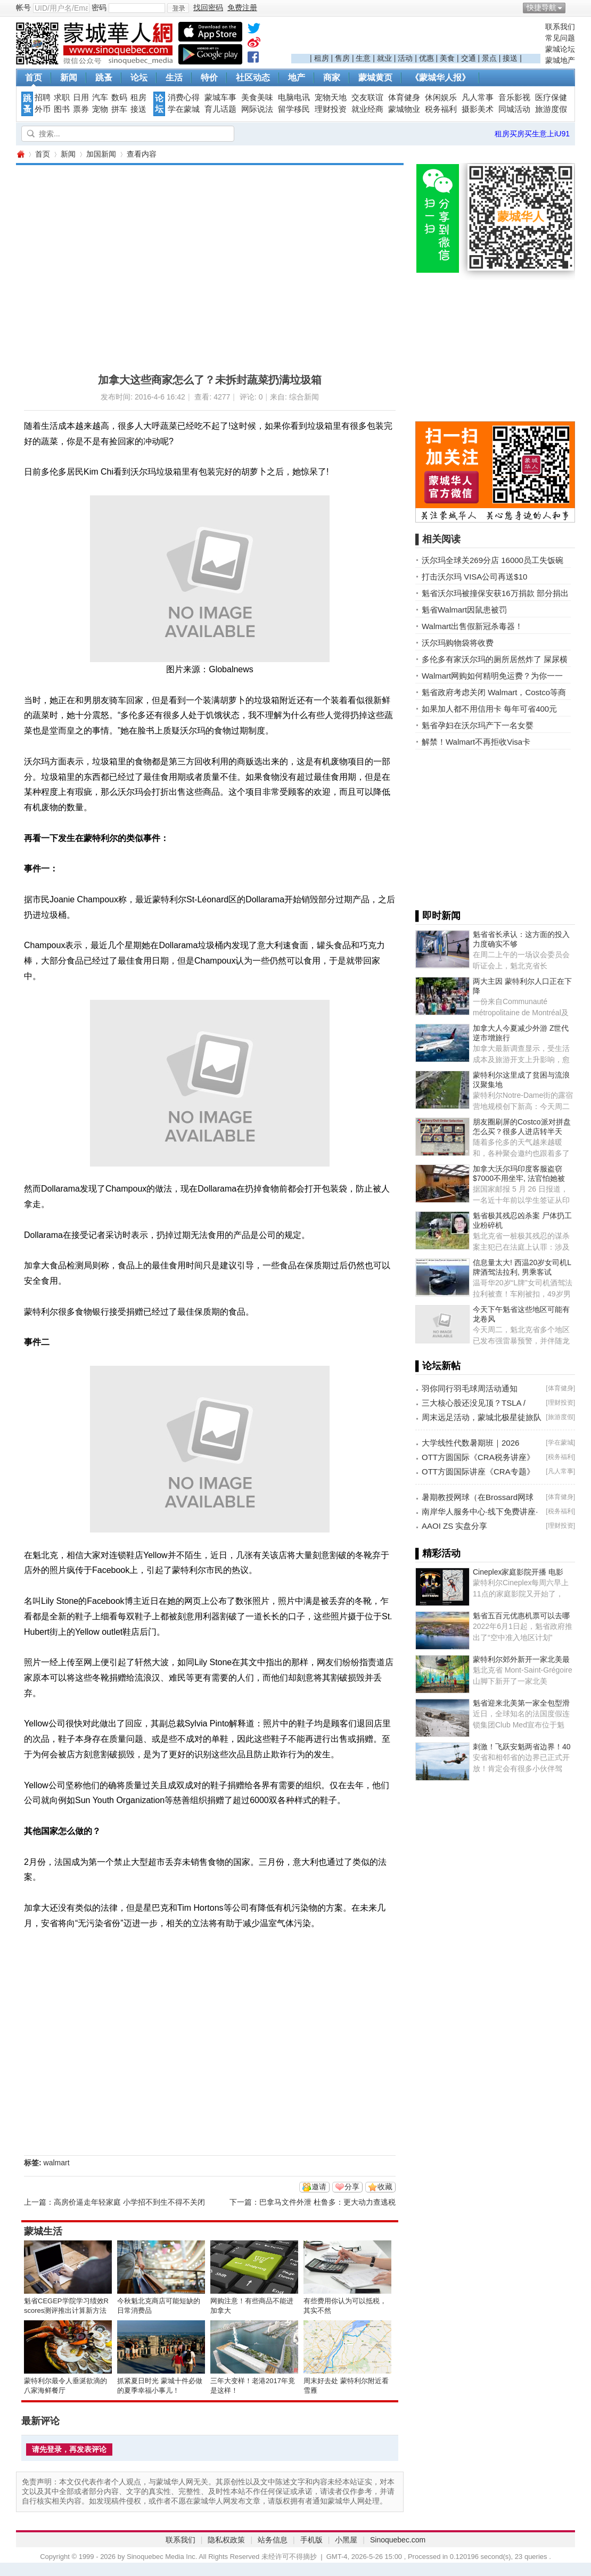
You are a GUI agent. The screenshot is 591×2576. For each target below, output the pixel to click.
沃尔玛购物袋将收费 (458, 642)
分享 (351, 2186)
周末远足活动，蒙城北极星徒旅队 (481, 1417)
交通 (468, 58)
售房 (342, 58)
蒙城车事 (220, 97)
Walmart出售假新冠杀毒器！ (472, 626)
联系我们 (560, 26)
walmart (57, 2162)
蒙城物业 (404, 109)
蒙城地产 (560, 60)
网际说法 (257, 109)
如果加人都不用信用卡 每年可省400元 (489, 708)
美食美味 (257, 97)
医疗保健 (551, 97)
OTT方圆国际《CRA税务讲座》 (478, 1457)
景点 (489, 58)
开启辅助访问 (572, 7)
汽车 (100, 97)
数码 (119, 97)
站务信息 (273, 2540)
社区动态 (253, 77)
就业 (384, 58)
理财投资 (331, 109)
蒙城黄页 (375, 77)
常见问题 (560, 38)
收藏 (384, 2186)
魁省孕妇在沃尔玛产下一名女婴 (477, 725)
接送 (510, 58)
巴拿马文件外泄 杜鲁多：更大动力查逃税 (327, 2202)
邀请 (318, 2186)
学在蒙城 (184, 109)
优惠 (426, 58)
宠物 (100, 109)
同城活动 (514, 109)
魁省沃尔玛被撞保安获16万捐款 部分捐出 (495, 593)
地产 (296, 77)
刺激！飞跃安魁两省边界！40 (522, 1746)
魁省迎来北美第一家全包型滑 (521, 1703)
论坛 (138, 77)
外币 (43, 109)
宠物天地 (331, 97)
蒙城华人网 (20, 154)
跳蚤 (103, 77)
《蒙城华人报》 (440, 77)
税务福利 (441, 109)
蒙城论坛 (560, 49)
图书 (62, 109)
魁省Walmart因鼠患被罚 (464, 609)
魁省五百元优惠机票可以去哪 (521, 1615)
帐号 (23, 7)
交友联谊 (367, 97)
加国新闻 (101, 154)
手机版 (311, 2540)
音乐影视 (514, 97)
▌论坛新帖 (438, 1365)
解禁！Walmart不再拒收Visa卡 (476, 741)
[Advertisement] (415, 38)
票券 (81, 109)
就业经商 (367, 109)
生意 (363, 58)
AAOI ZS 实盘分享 (454, 1525)
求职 (62, 97)
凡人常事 (478, 97)
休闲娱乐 (441, 97)
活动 (405, 58)
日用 (81, 97)
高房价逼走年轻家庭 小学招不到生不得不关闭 (129, 2202)
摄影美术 (478, 109)
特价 (209, 77)
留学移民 (294, 109)
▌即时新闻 (438, 915)
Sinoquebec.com (397, 2540)
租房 (321, 58)
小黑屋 (346, 2540)
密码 (99, 7)
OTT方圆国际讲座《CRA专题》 (478, 1471)
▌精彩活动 (438, 1553)
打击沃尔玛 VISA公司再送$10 (474, 576)
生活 (174, 77)
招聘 (43, 97)
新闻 (68, 77)
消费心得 (184, 97)
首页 (33, 77)
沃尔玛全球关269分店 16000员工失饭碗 (492, 560)
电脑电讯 (294, 97)
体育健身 (404, 97)
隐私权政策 (226, 2540)
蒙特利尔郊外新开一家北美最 (521, 1659)
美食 (447, 58)
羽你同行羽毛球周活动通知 (470, 1388)
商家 (331, 77)
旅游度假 (551, 109)
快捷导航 (541, 7)
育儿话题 (220, 109)
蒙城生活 (43, 2231)
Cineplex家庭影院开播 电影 (518, 1572)
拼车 (119, 109)
